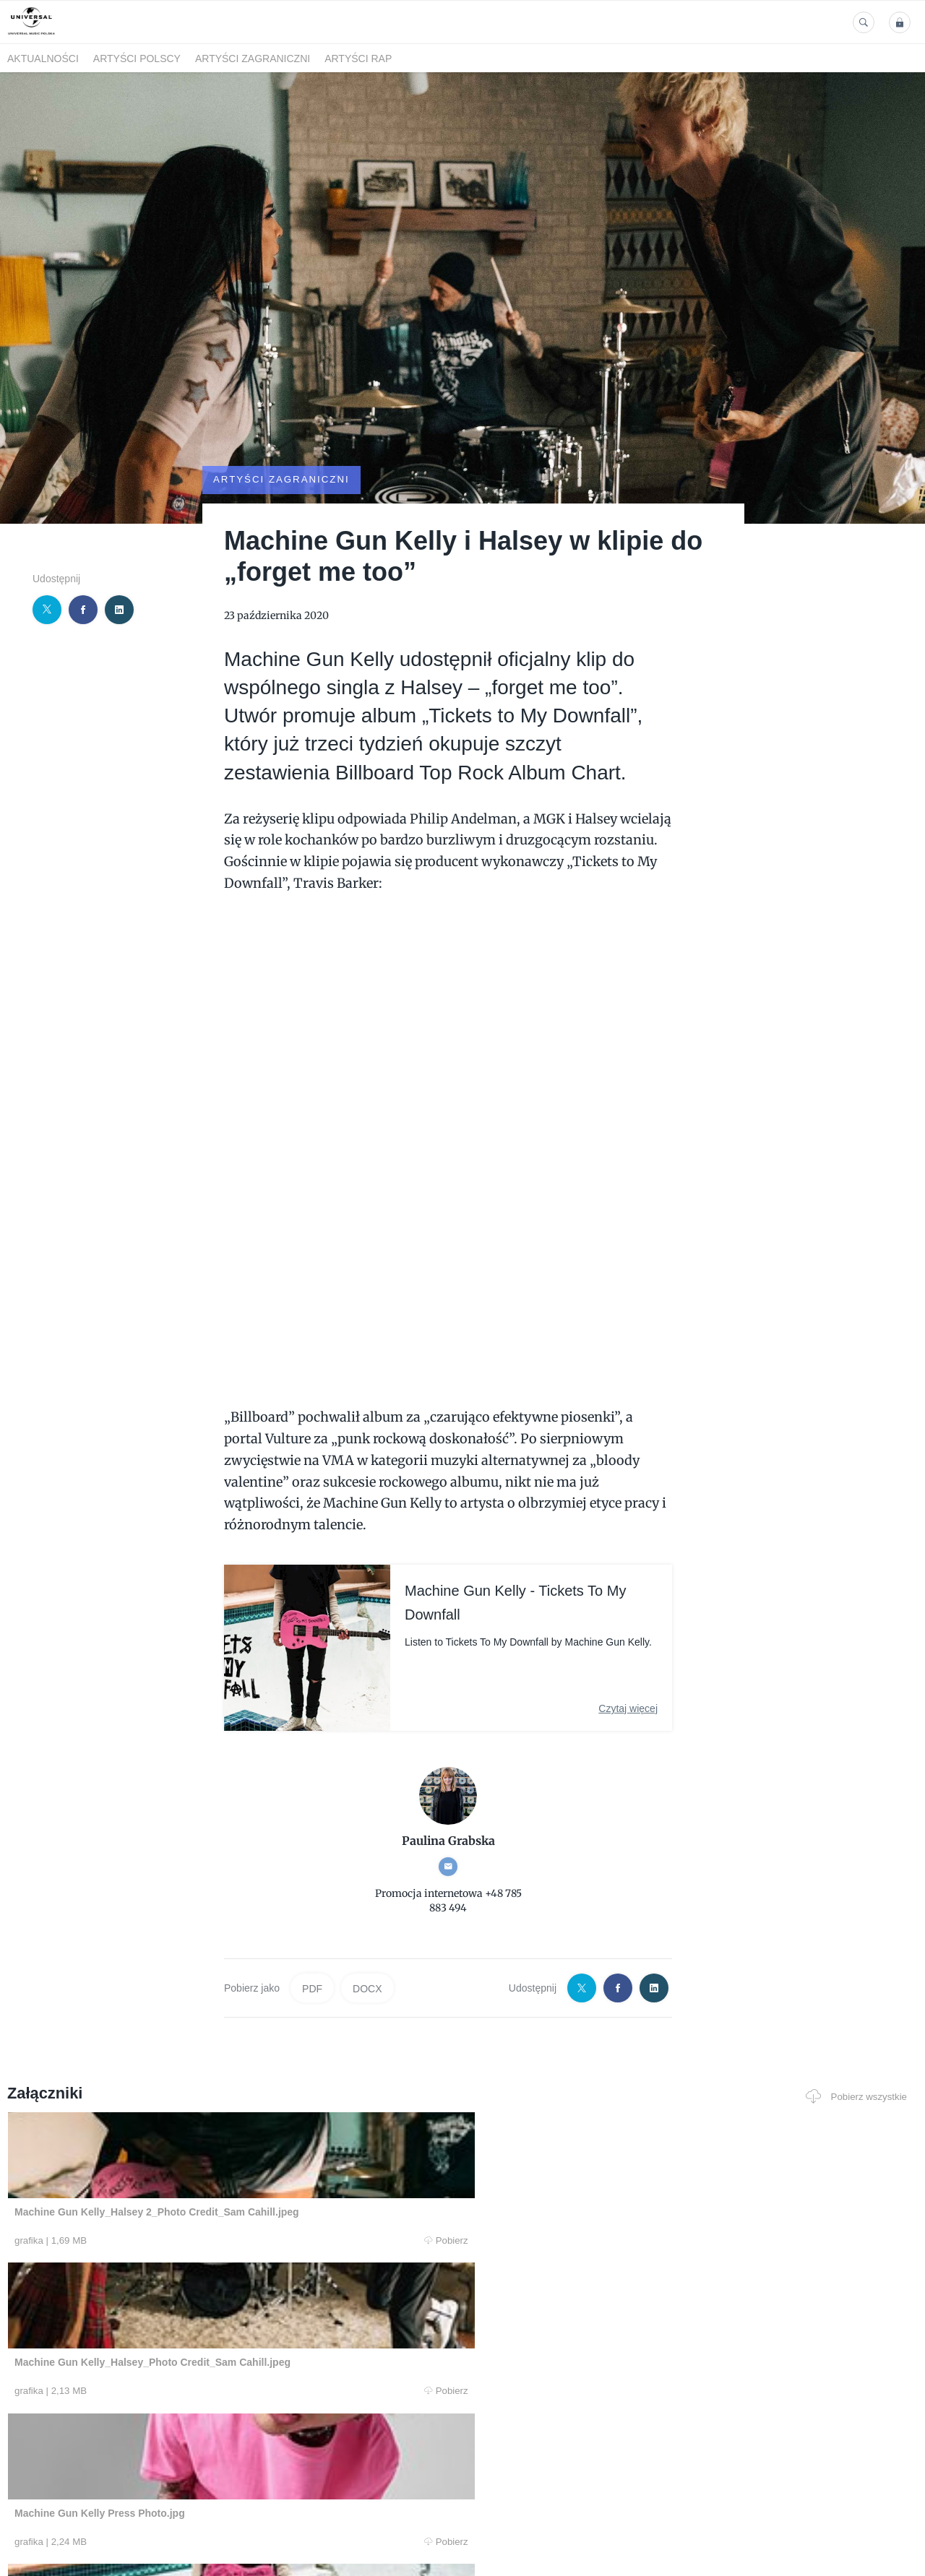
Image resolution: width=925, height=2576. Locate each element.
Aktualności (43, 58)
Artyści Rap (358, 58)
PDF (312, 1949)
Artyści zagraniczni (252, 58)
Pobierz (197, 2201)
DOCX (367, 1949)
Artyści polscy (137, 58)
